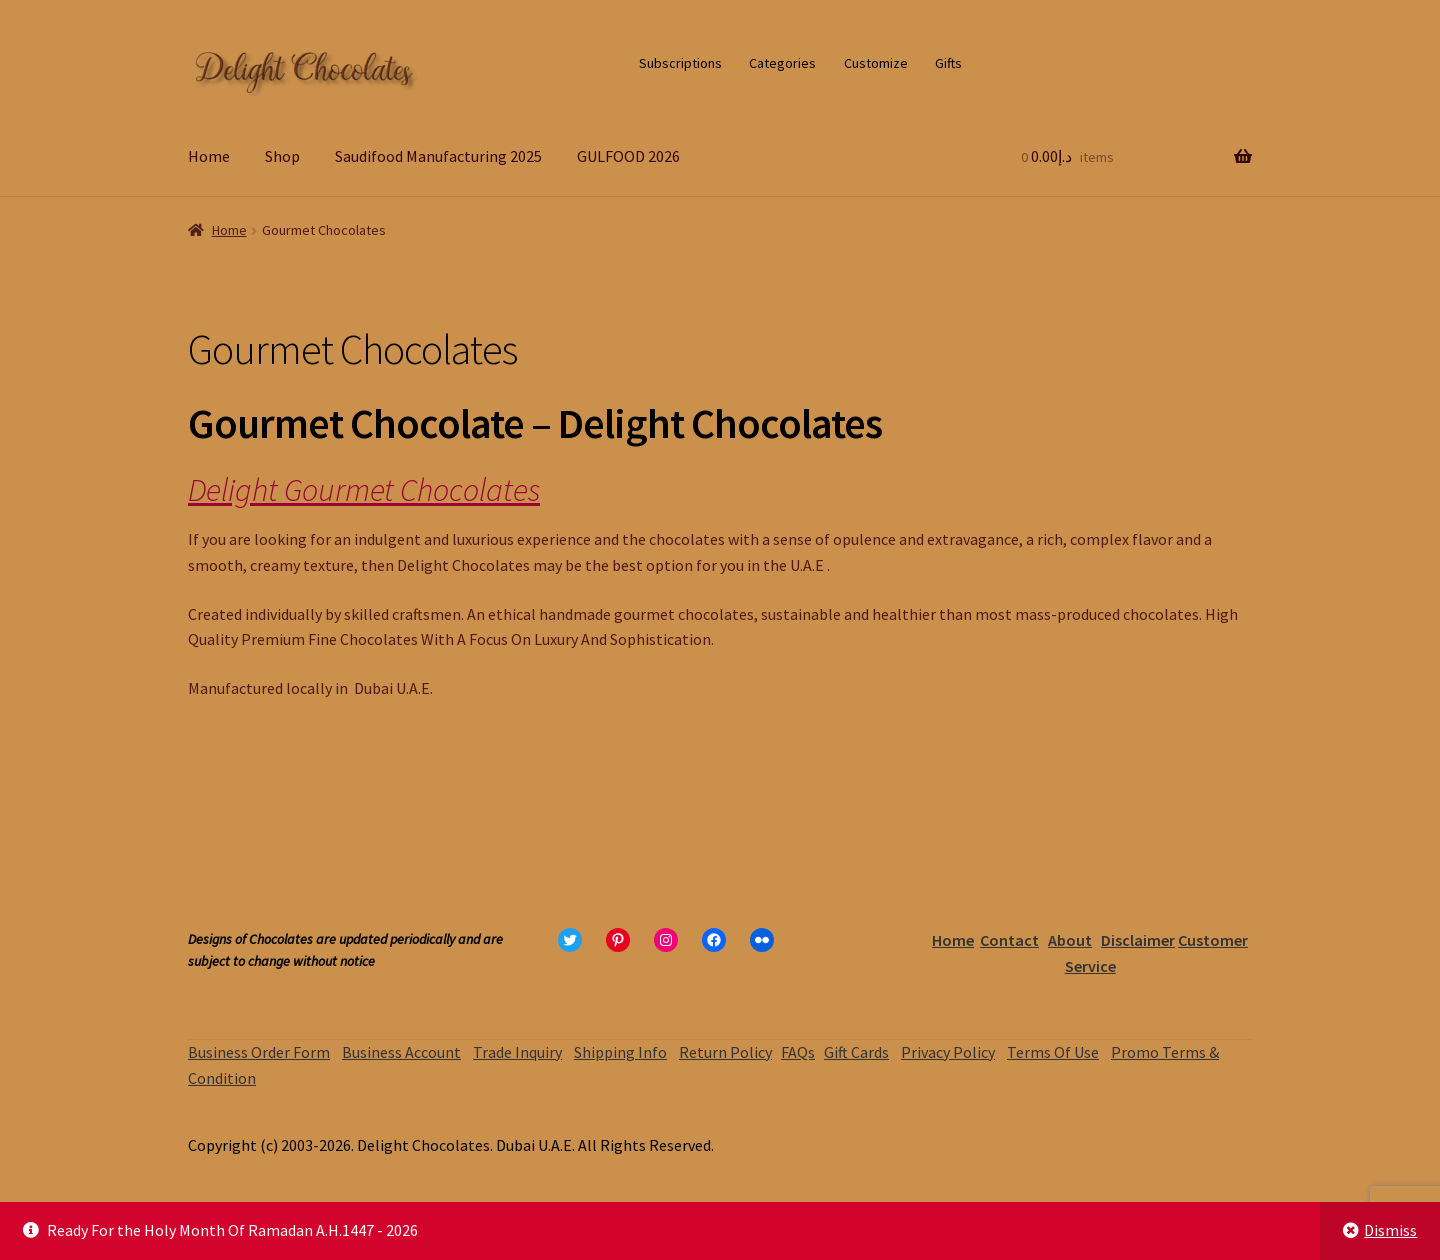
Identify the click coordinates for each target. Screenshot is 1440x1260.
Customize (876, 63)
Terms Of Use (1053, 1052)
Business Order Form (259, 1052)
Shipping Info (620, 1052)
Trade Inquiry (517, 1052)
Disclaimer (1138, 940)
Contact (1009, 940)
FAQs (798, 1052)
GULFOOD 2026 (628, 156)
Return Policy (725, 1052)
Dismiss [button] (1390, 1230)
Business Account (401, 1052)
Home (209, 156)
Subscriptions (680, 63)
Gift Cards (856, 1052)
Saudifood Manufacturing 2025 (438, 156)
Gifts (948, 63)
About (1070, 940)
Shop (282, 156)
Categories (782, 63)
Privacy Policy (948, 1052)
